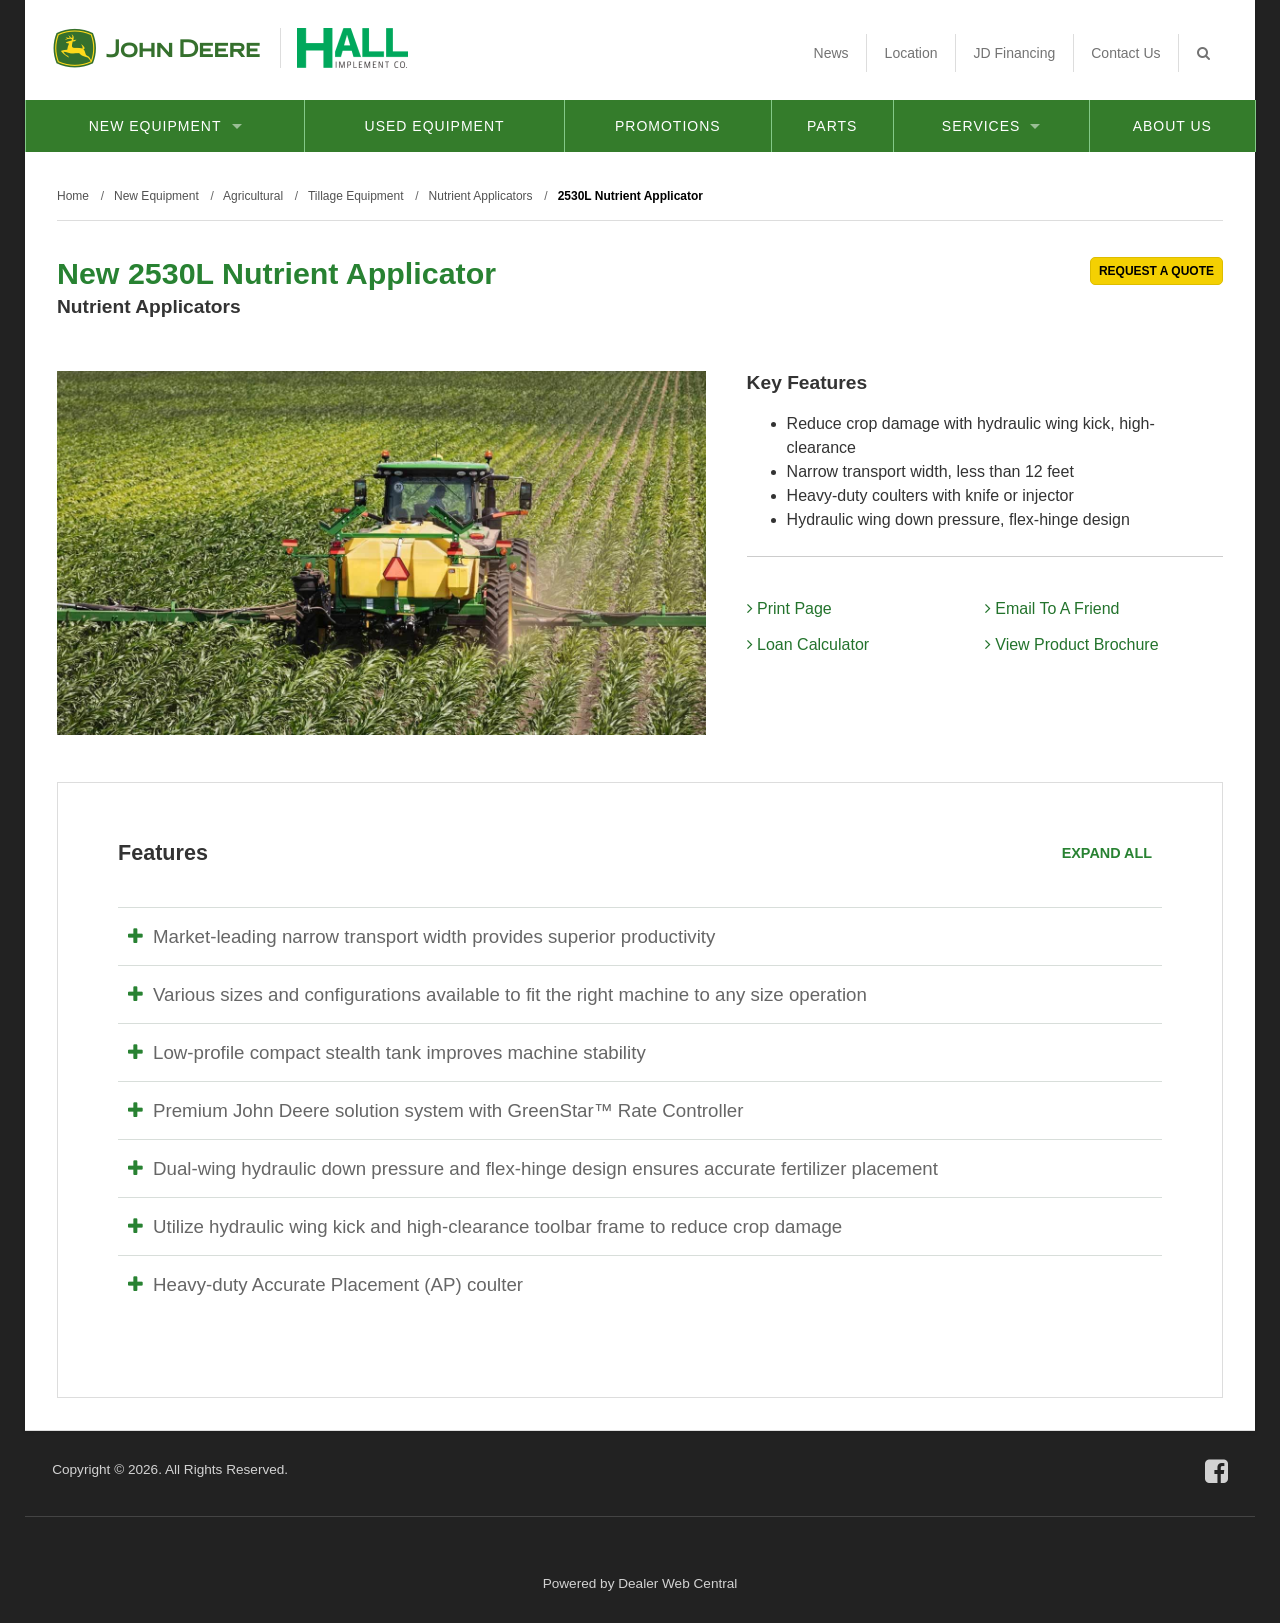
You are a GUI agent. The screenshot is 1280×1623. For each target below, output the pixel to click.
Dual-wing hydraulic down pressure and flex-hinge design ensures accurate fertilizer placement (533, 1168)
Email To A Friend (1052, 608)
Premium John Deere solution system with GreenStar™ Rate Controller (435, 1110)
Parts (832, 126)
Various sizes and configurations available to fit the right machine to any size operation (497, 994)
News (831, 53)
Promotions (668, 126)
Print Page (789, 608)
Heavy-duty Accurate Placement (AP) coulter (325, 1284)
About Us (1172, 126)
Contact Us (1125, 53)
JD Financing (1015, 53)
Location (911, 53)
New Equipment (165, 126)
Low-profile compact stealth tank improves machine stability (387, 1052)
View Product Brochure (1072, 644)
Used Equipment (435, 126)
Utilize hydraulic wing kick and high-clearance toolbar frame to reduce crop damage (485, 1226)
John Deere (156, 48)
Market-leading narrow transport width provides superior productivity (421, 936)
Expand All (1107, 853)
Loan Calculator (808, 644)
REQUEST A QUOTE (1156, 271)
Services (991, 126)
